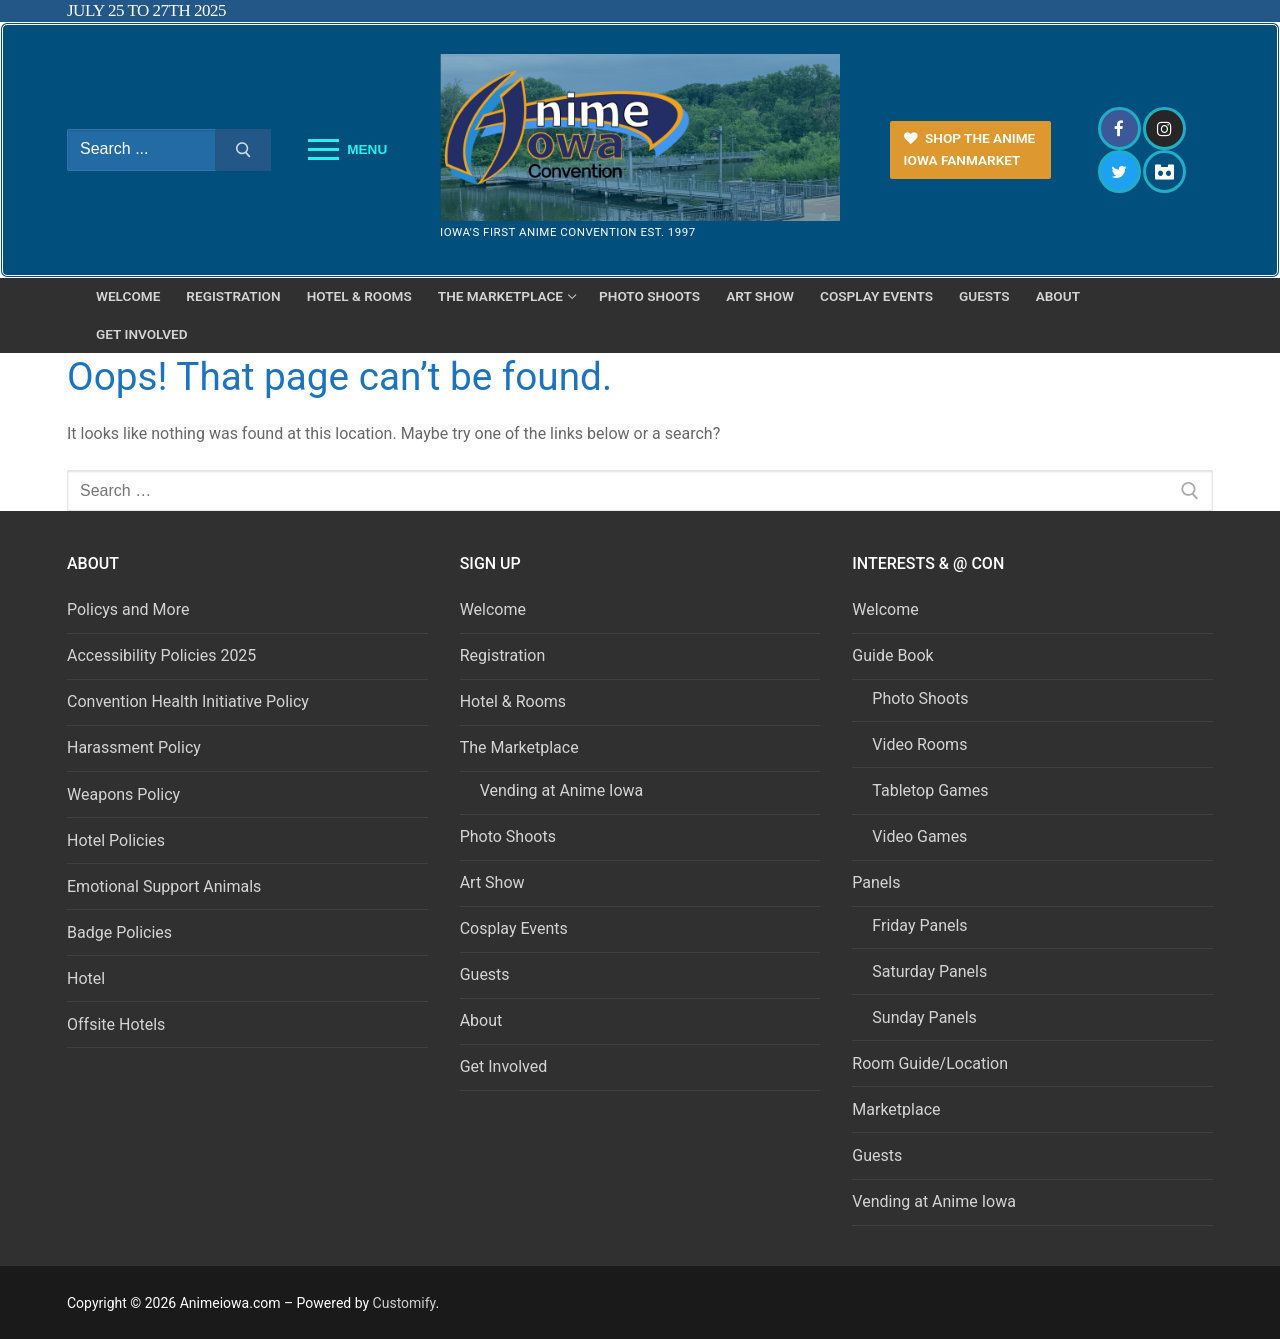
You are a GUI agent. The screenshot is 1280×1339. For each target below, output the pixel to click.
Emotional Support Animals (164, 886)
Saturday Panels (929, 971)
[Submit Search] (243, 150)
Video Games (919, 836)
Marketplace (896, 1109)
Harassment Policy (134, 747)
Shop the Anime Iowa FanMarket (970, 149)
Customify (404, 1303)
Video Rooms (919, 744)
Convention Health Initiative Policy (188, 701)
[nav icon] (347, 150)
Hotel (86, 978)
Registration (503, 655)
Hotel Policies (116, 840)
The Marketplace (521, 747)
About (481, 1020)
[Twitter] (1119, 171)
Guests (485, 974)
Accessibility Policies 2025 (161, 655)
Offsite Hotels (116, 1024)
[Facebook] (1119, 128)
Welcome (493, 609)
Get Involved (504, 1066)
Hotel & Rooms (513, 701)
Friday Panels (919, 925)
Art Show (492, 882)
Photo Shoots (508, 836)
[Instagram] (1164, 128)
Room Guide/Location (930, 1063)
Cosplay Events (514, 928)
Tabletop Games (930, 790)
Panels (878, 882)
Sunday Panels (924, 1017)
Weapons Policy (123, 794)
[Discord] (1164, 171)
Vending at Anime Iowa (562, 790)
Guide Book (894, 655)
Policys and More (128, 609)
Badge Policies (119, 932)
